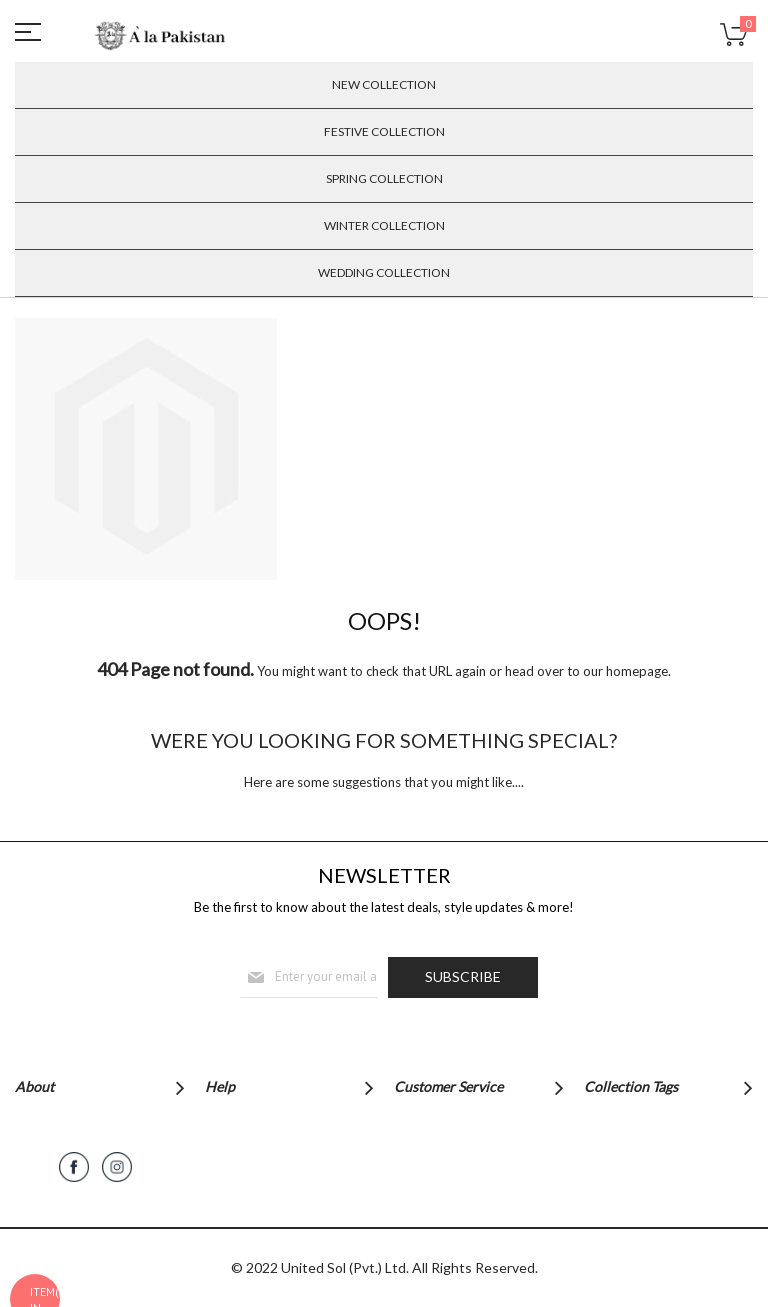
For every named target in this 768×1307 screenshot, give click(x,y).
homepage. (638, 671)
